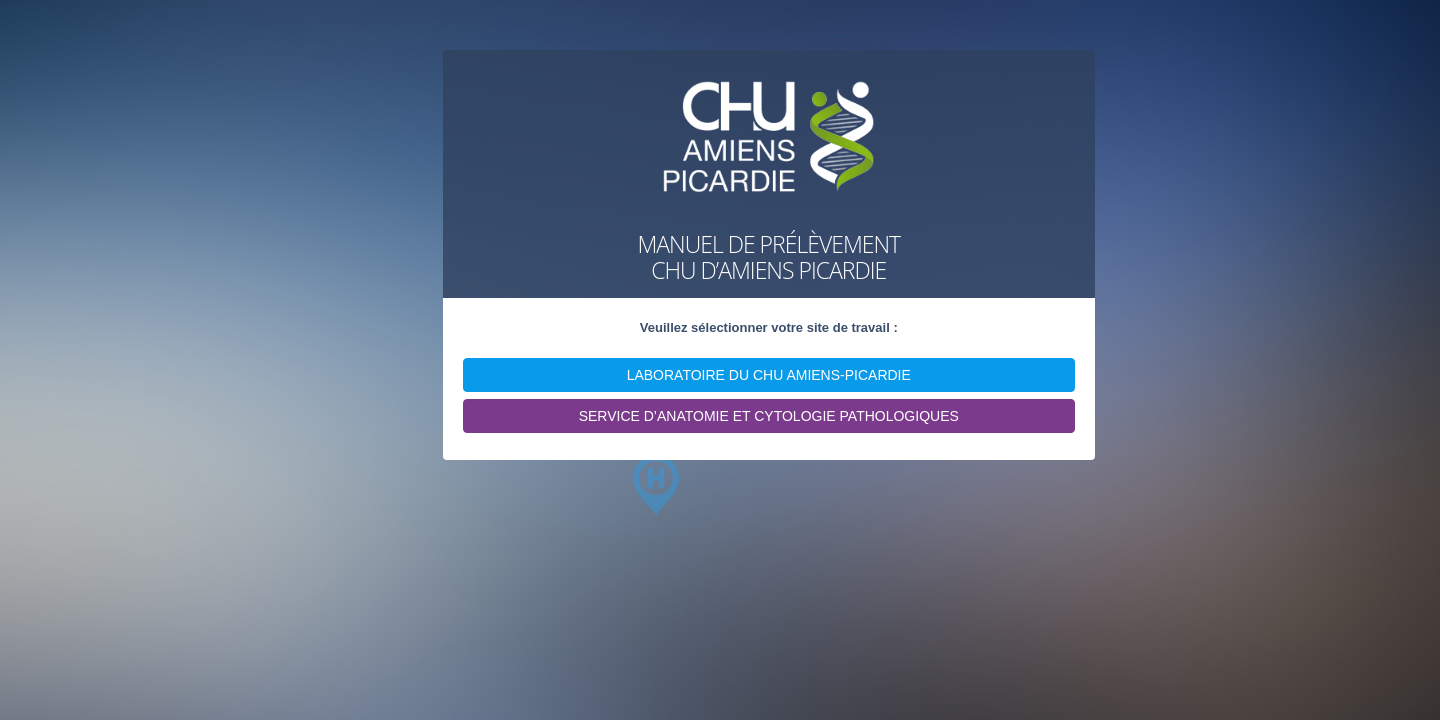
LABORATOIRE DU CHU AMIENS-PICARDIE (769, 375)
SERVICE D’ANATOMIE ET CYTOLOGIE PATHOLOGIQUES (769, 416)
